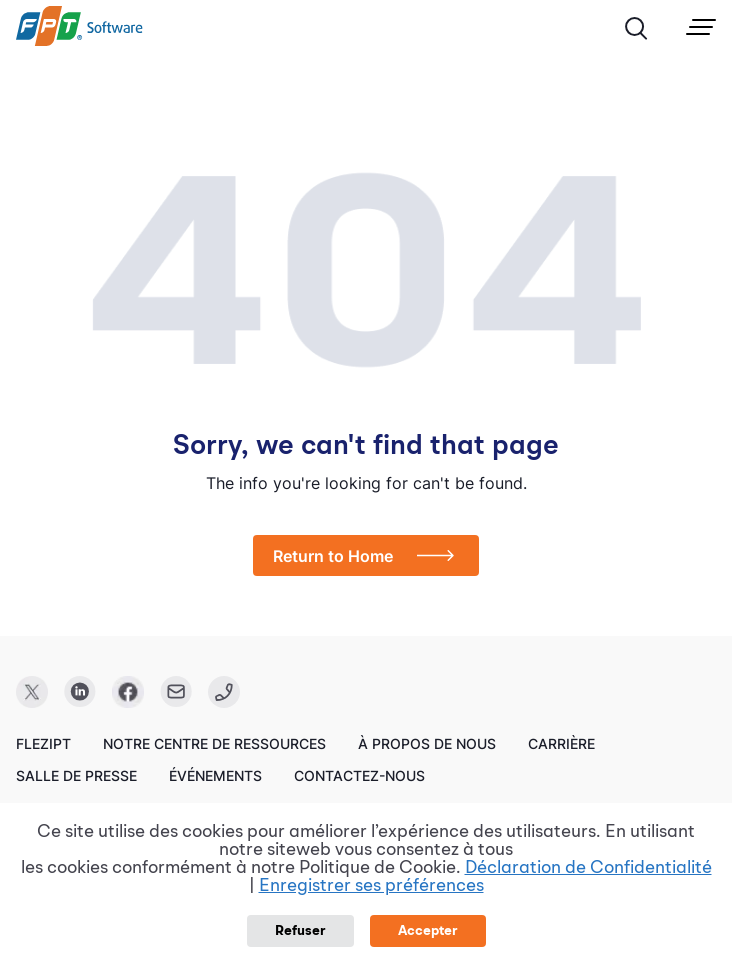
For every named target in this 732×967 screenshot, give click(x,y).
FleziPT (43, 743)
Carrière (561, 743)
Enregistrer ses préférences (371, 886)
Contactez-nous (359, 775)
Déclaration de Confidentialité (588, 868)
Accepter (428, 931)
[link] (79, 41)
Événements (215, 775)
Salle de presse (76, 775)
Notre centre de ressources (214, 743)
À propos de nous (427, 743)
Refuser (300, 931)
